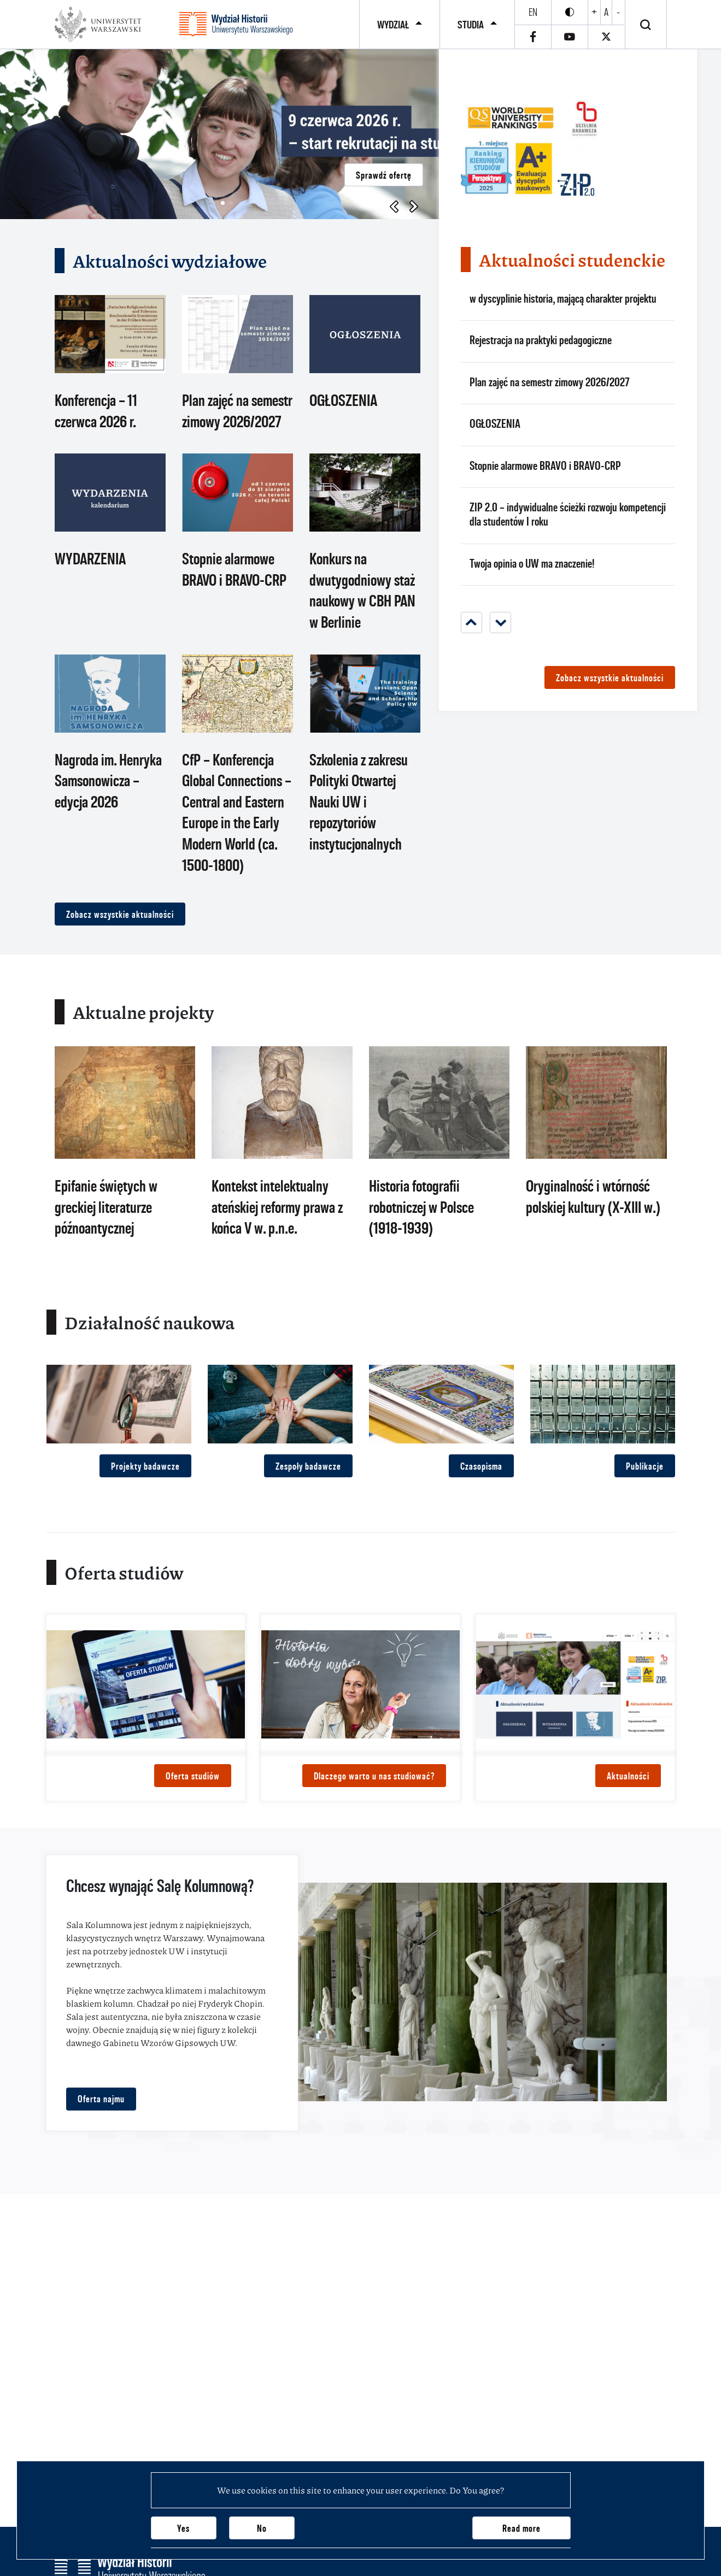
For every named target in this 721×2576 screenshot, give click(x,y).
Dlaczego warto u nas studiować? (374, 1776)
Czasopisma (481, 1466)
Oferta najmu (101, 2099)
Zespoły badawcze (308, 1466)
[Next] (500, 622)
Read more (521, 2528)
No (262, 2528)
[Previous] (471, 622)
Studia (471, 24)
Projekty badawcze (145, 1466)
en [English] (533, 12)
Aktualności (628, 1776)
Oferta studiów (193, 1776)
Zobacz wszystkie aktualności (120, 914)
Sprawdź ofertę (384, 175)
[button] (223, 203)
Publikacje (645, 1466)
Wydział (393, 24)
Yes (183, 2528)
